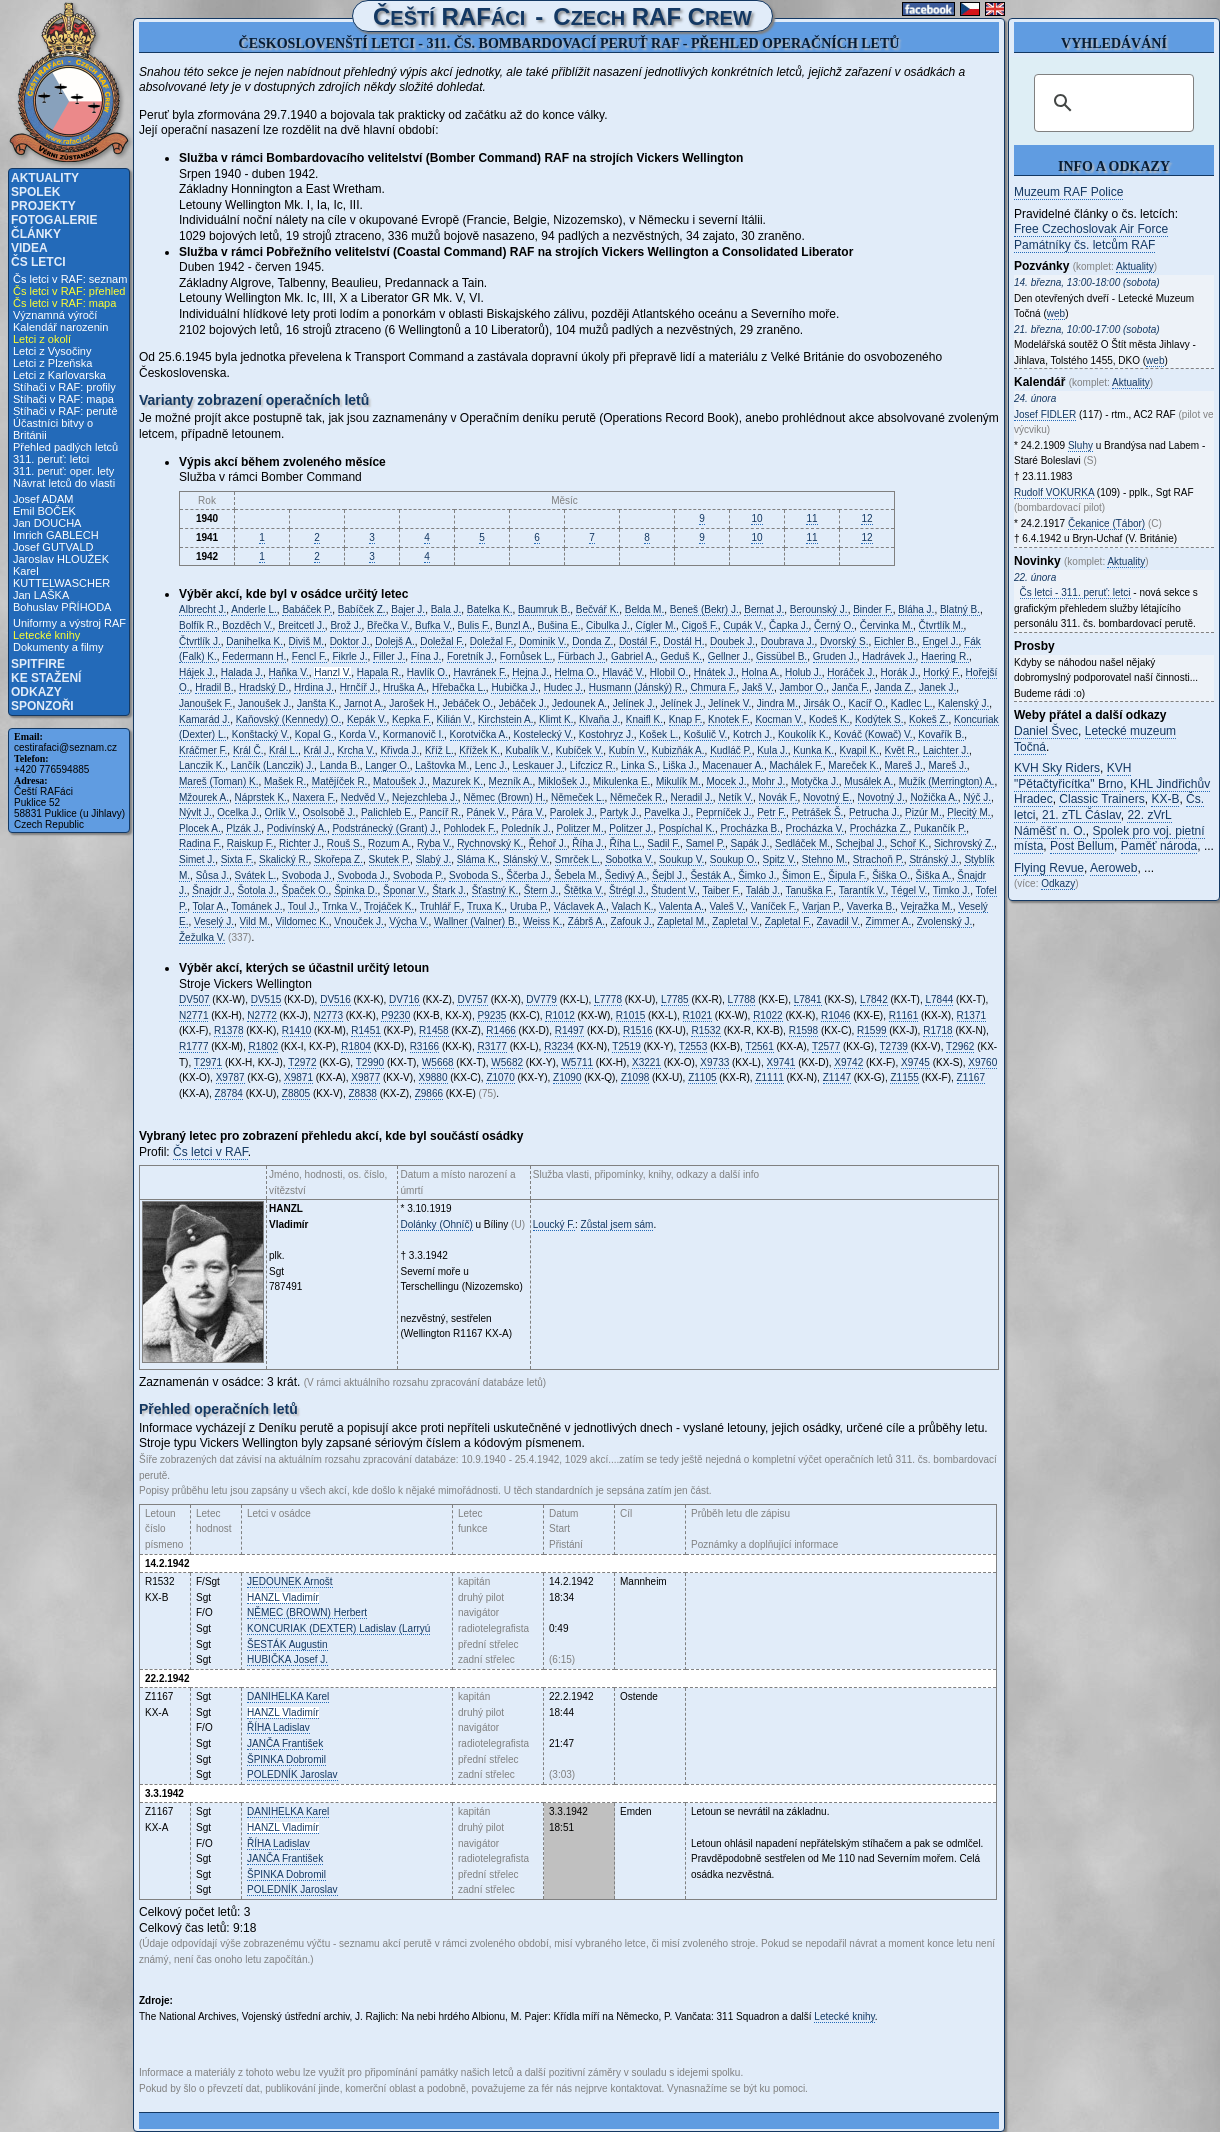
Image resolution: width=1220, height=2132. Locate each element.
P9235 (491, 1015)
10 (756, 518)
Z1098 (635, 1077)
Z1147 (837, 1077)
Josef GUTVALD (53, 547)
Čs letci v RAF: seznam (70, 279)
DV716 (404, 999)
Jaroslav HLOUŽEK (61, 559)
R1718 (937, 1030)
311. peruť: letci (51, 459)
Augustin (287, 1644)
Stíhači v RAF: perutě (65, 411)
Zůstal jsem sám (617, 1224)
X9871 (298, 1077)
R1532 (705, 1030)
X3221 (646, 1062)
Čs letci (38, 262)
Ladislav (278, 1727)
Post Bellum (1082, 846)
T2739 (894, 1046)
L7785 (675, 999)
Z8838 (363, 1093)
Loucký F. (554, 1224)
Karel (288, 1696)
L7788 (742, 999)
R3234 (558, 1046)
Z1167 (971, 1077)
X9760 (982, 1062)
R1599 (871, 1030)
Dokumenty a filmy (58, 647)
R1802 (262, 1046)
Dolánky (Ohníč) (436, 1224)
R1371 (971, 1015)
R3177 (491, 1046)
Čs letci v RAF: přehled (69, 291)
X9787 (230, 1077)
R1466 (500, 1030)
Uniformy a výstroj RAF (69, 623)
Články (36, 234)
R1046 (835, 1015)
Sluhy (1080, 445)
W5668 (438, 1062)
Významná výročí (55, 315)
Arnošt (290, 1581)
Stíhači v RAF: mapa (63, 399)
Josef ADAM (43, 499)
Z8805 (296, 1093)
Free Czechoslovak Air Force (1091, 229)
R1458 (433, 1030)
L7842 (874, 999)
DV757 (472, 999)
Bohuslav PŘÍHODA (62, 607)
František (285, 1743)
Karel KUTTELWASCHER (61, 577)
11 (811, 518)
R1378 (228, 1030)
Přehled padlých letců (65, 447)
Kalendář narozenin (60, 327)
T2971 (208, 1062)
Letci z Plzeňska (52, 363)
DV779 (541, 999)
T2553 (693, 1046)
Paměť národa (1159, 846)
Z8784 (229, 1093)
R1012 (559, 1015)
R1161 (903, 1015)
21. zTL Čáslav (1081, 815)
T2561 (759, 1046)
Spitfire (38, 664)
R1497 (569, 1030)
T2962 (960, 1046)
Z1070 (500, 1077)
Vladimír (283, 1597)
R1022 (767, 1015)
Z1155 (904, 1077)
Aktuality (45, 178)
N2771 (193, 1015)
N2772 (261, 1015)
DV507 (194, 999)
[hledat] (1111, 103)
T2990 (370, 1062)
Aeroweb (1113, 868)
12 (866, 518)
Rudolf (1054, 492)
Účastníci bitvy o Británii (53, 429)
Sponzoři (42, 706)
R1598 (803, 1030)
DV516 (335, 999)
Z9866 (429, 1093)
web (1056, 313)
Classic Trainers (1101, 799)
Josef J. (287, 1659)
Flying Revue (1049, 868)
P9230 (395, 1015)
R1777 (193, 1046)
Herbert (307, 1612)
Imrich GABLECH (56, 535)
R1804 (355, 1046)
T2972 (302, 1062)
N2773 (328, 1015)
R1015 (630, 1015)
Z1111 (769, 1077)
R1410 (296, 1030)
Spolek (35, 192)
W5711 (577, 1062)
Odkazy (36, 692)
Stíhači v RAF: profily (64, 387)
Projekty (43, 206)
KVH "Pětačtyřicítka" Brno (1072, 776)
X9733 (714, 1062)
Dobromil (286, 1759)
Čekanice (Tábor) (1106, 523)
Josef (1045, 414)
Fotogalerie (54, 220)
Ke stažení (46, 678)
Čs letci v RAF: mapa (64, 303)
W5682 (507, 1062)
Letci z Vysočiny (52, 351)
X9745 (915, 1062)
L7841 (808, 999)
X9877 (365, 1077)
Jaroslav (292, 1774)
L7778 (608, 999)
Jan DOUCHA (47, 523)
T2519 (626, 1046)
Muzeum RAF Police (1068, 192)
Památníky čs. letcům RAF (1084, 245)
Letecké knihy (46, 635)
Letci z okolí (42, 339)
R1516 (637, 1030)
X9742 (848, 1062)
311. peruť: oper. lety (63, 471)
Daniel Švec (1046, 731)
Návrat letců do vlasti (64, 483)
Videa (29, 248)
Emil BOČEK (44, 511)
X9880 (433, 1077)
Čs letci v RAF (210, 1152)
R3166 (424, 1046)
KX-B (1165, 799)
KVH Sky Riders (1057, 768)
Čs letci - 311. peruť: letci (1075, 592)
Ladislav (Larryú (338, 1628)
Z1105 (702, 1077)
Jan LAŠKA (41, 595)
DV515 (266, 999)
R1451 (365, 1030)
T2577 (826, 1046)
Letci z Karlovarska (59, 375)
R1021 (697, 1015)
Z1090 (567, 1077)
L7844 (939, 999)
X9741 (781, 1062)
